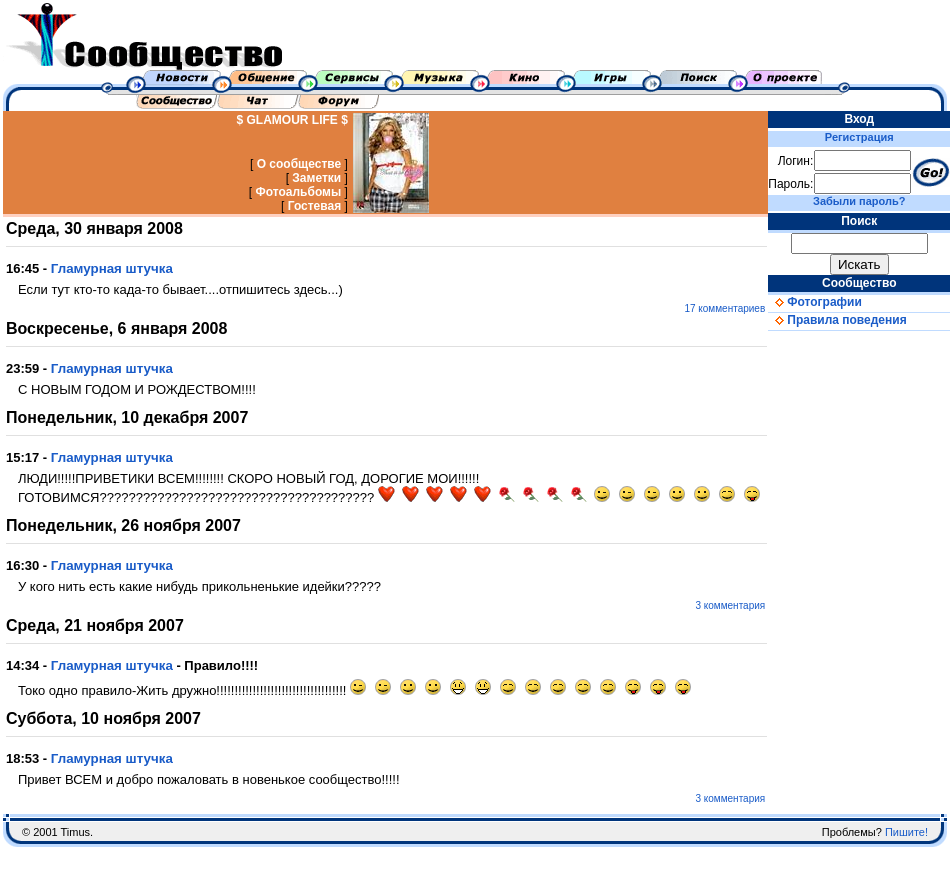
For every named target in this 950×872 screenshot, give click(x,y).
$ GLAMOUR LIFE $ (292, 120)
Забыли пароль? (859, 201)
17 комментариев (724, 308)
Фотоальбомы (298, 192)
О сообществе (299, 164)
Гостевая (315, 206)
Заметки (316, 178)
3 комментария (730, 605)
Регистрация (859, 137)
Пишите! (906, 832)
